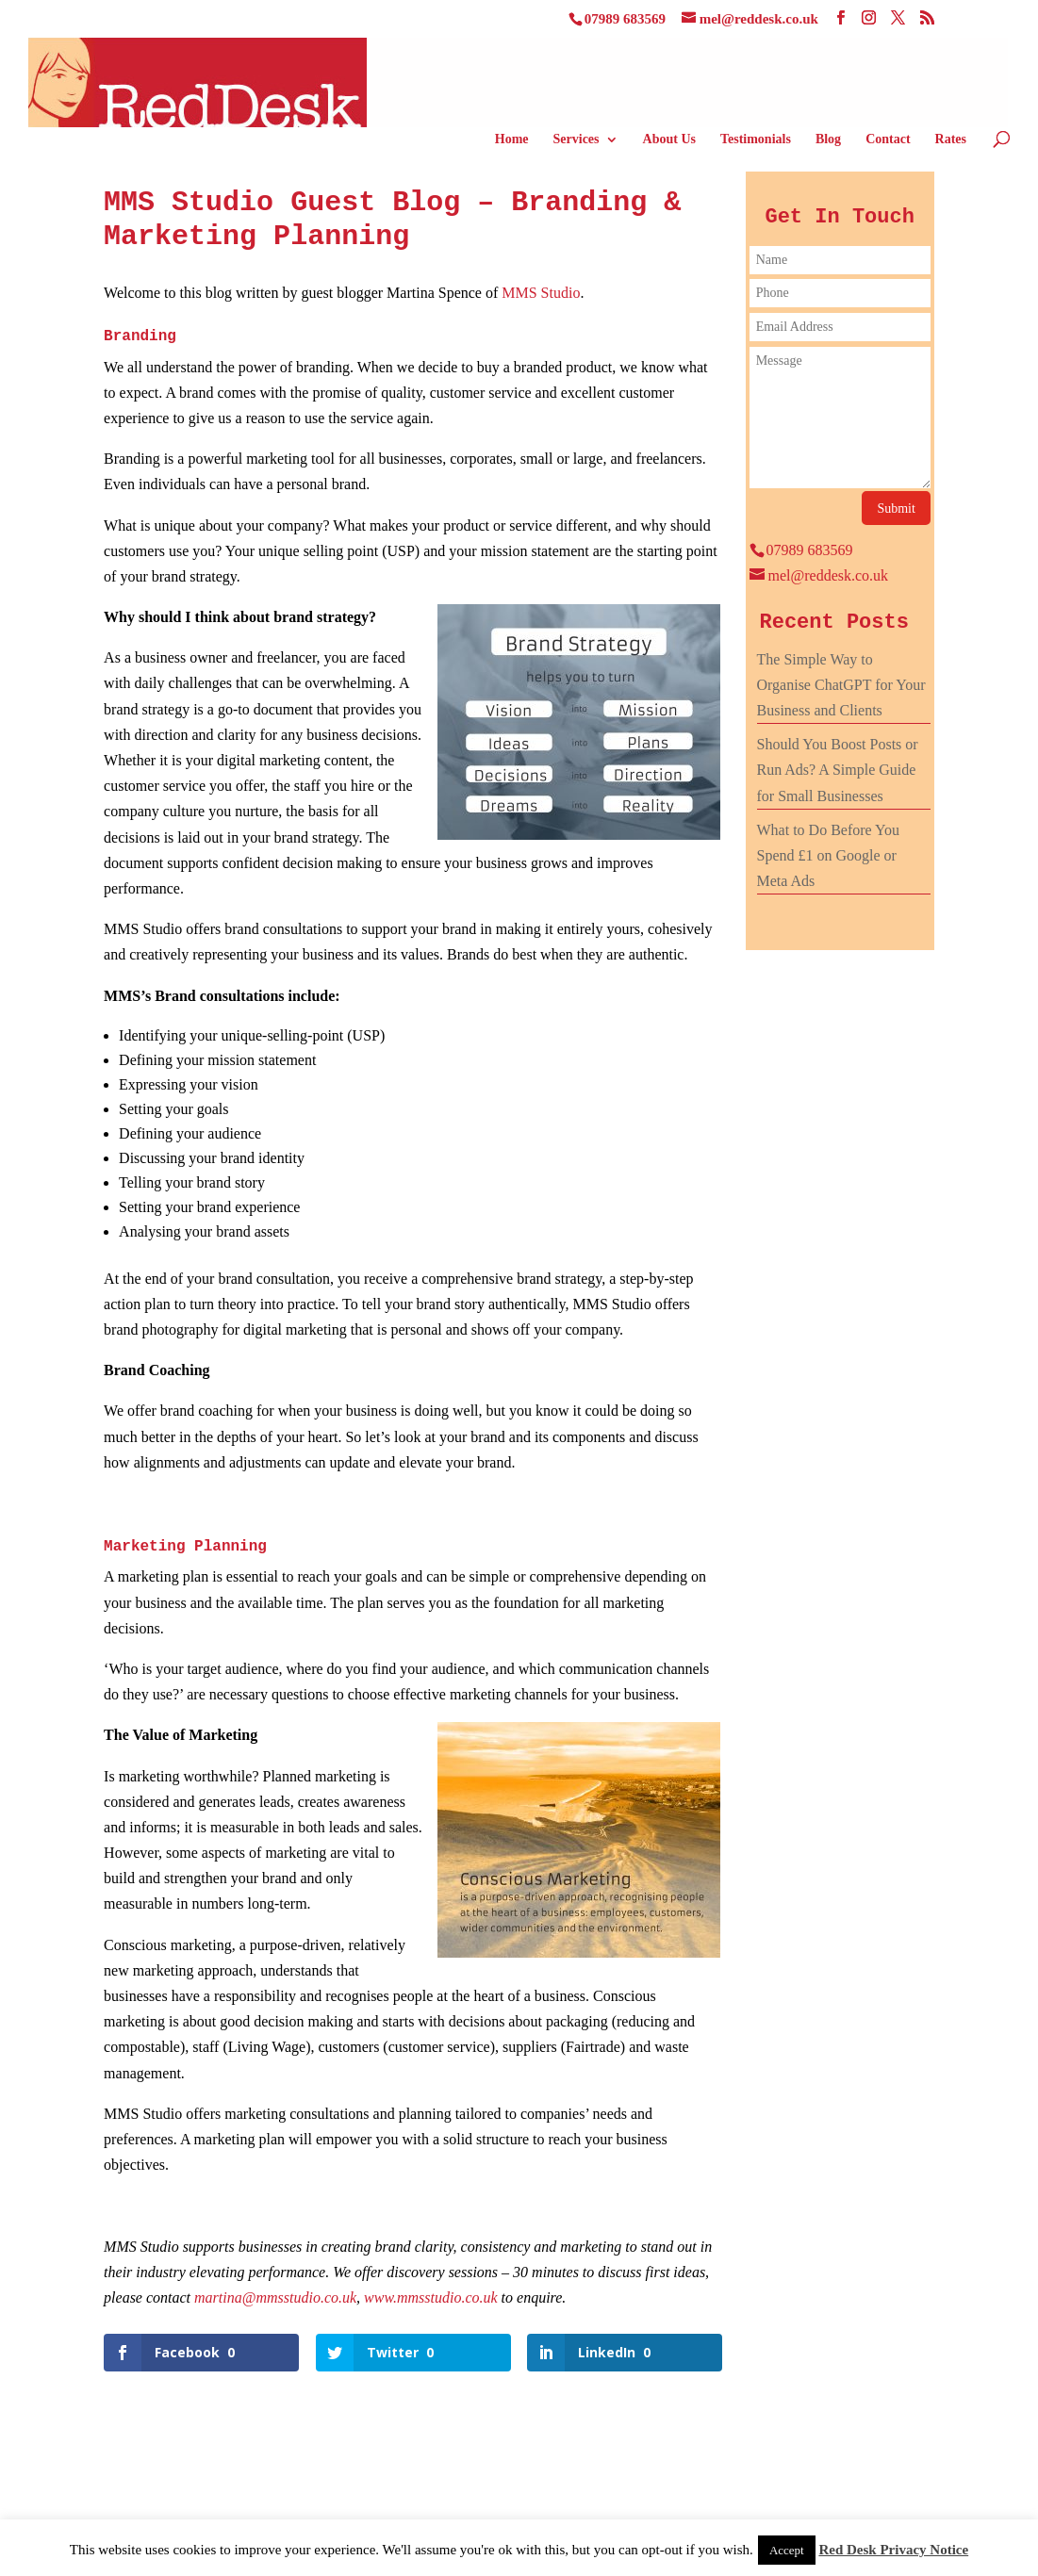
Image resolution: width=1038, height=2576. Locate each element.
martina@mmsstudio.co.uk (275, 2297)
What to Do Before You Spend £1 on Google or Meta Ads (828, 855)
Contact (887, 139)
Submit (895, 508)
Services (576, 139)
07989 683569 (625, 18)
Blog (828, 139)
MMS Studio (541, 293)
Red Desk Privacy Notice (893, 2549)
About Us (669, 139)
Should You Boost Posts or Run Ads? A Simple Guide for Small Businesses (837, 769)
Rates (950, 139)
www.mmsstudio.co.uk (430, 2297)
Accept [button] (786, 2550)
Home (512, 139)
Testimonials (755, 139)
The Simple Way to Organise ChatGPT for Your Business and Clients (841, 684)
